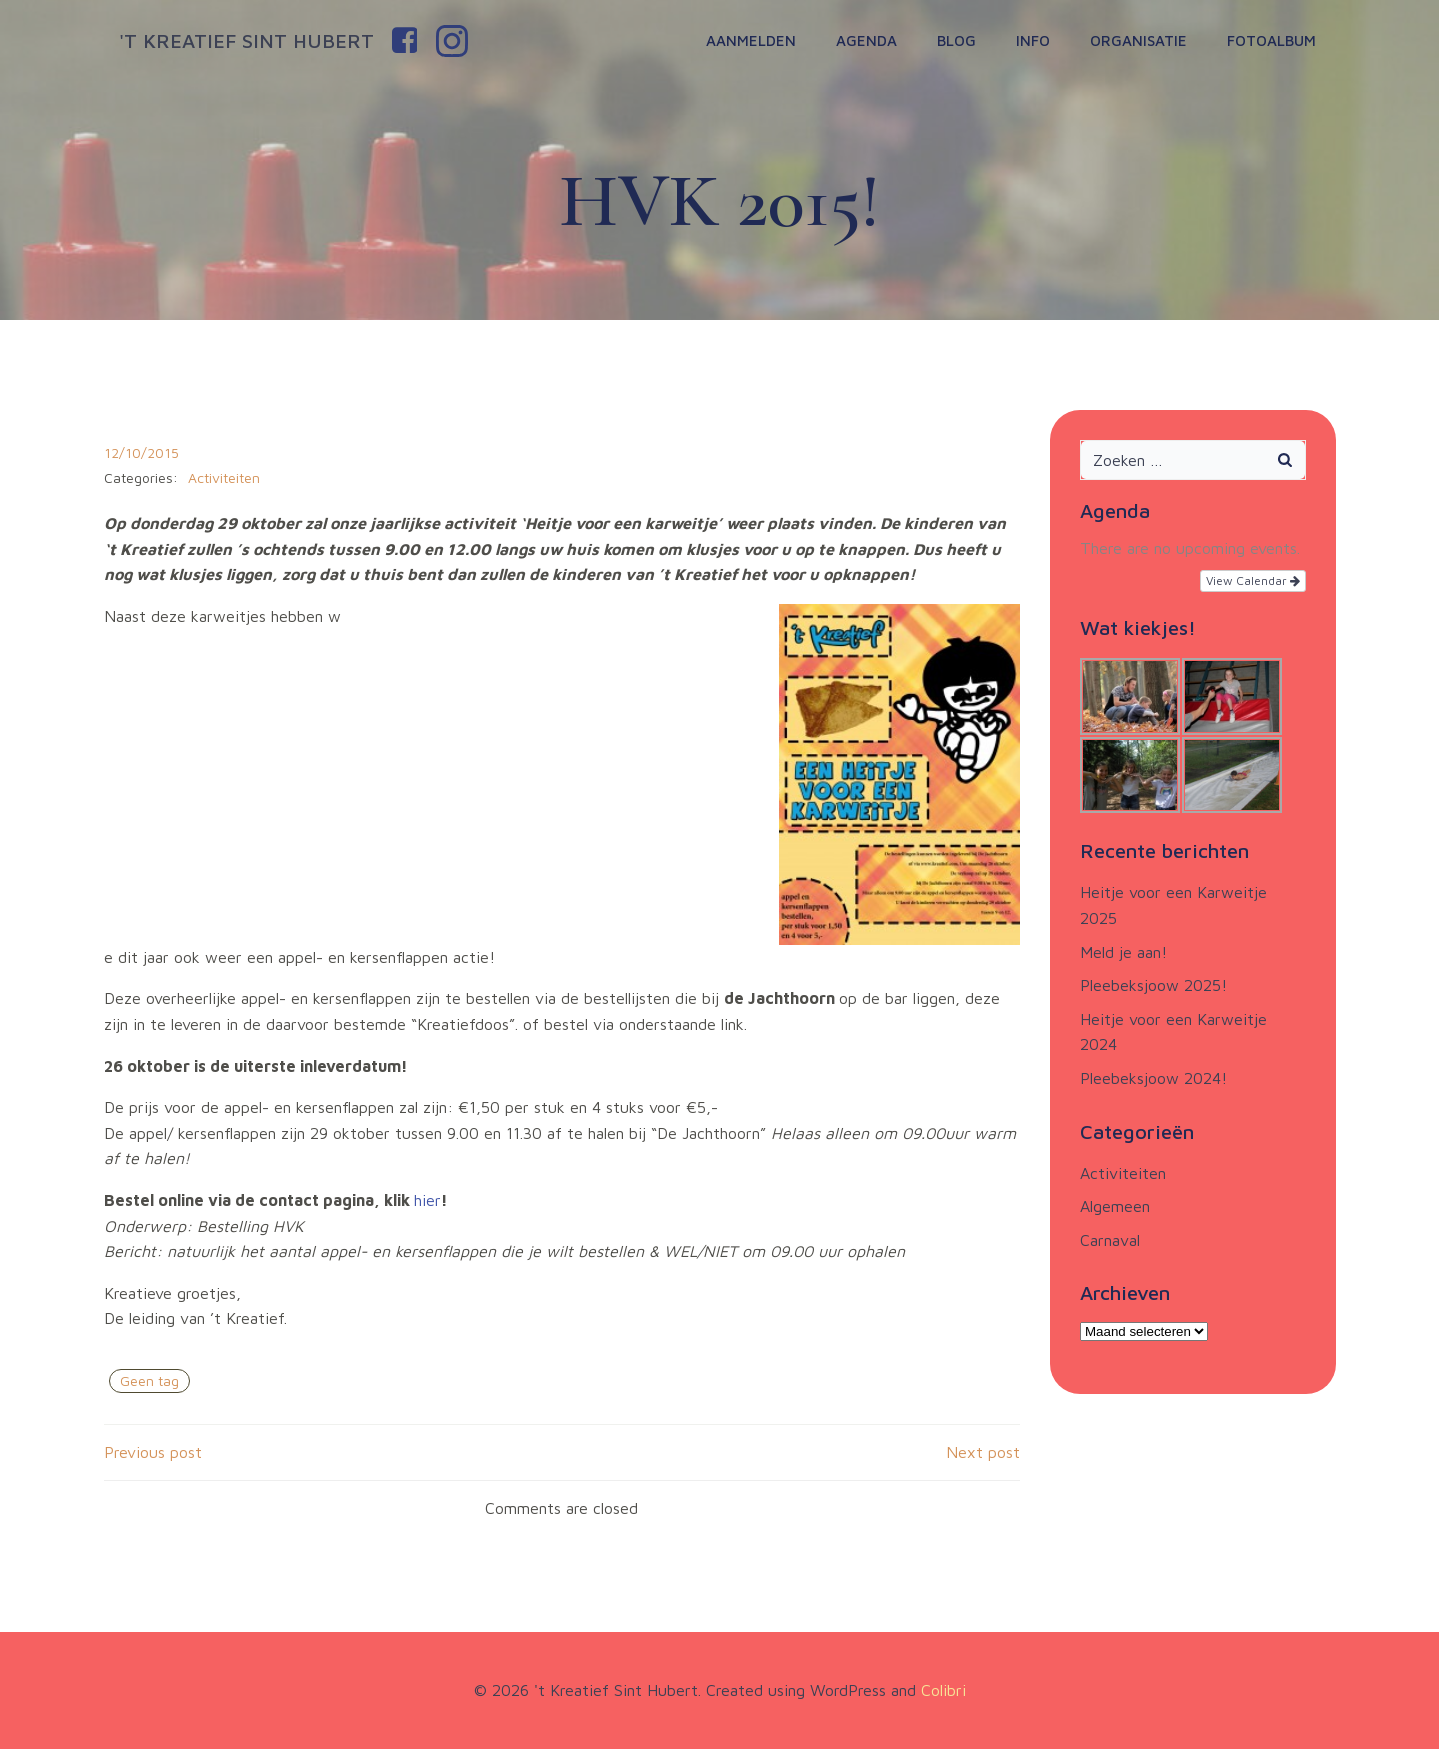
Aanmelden (751, 40)
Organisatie (1138, 40)
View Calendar (1253, 580)
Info (1033, 40)
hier (427, 1200)
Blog (956, 40)
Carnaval (1110, 1240)
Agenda (866, 40)
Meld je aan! (1123, 952)
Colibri (943, 1690)
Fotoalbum (1271, 40)
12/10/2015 (141, 452)
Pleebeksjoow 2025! (1153, 985)
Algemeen (1115, 1206)
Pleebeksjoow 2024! (1153, 1078)
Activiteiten (224, 477)
